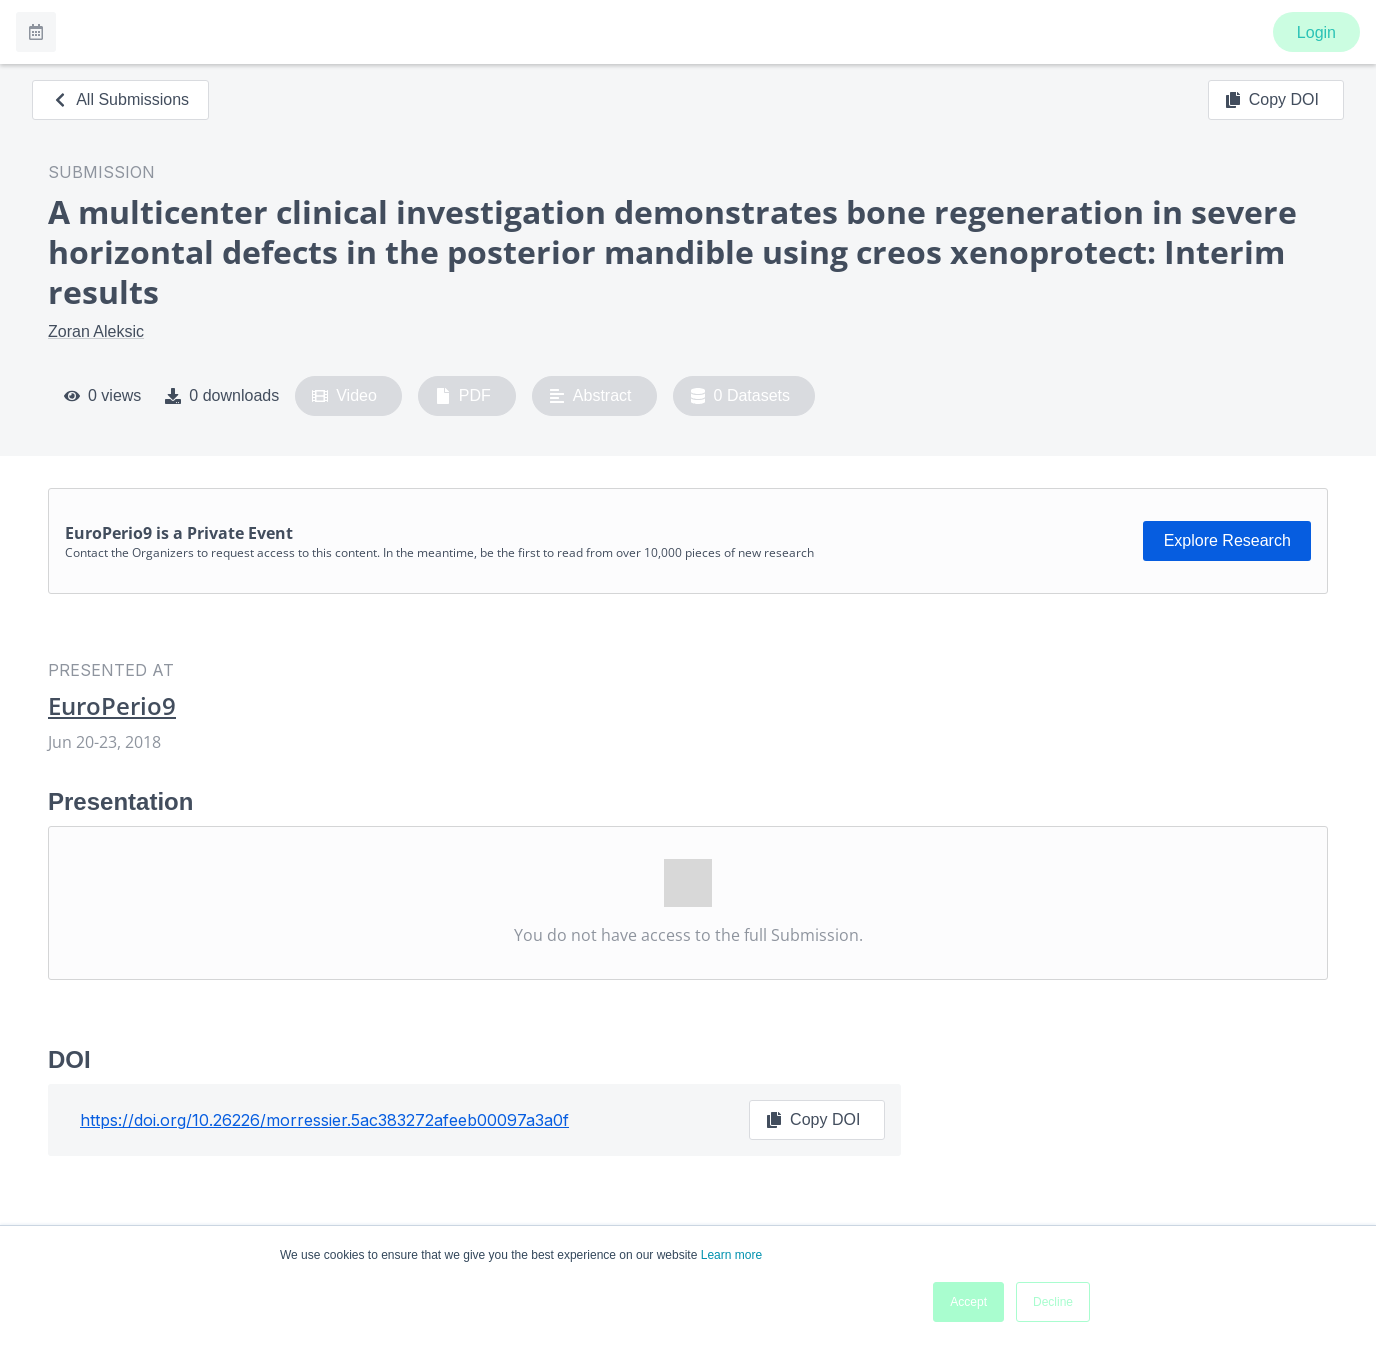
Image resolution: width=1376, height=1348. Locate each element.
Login (1316, 32)
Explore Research (1227, 540)
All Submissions (120, 99)
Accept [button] (968, 1302)
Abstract (590, 396)
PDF (463, 396)
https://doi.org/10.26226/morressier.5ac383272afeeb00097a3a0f (324, 1120)
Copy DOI (1272, 100)
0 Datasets (740, 396)
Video (344, 396)
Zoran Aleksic (96, 331)
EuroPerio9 (112, 706)
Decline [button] (1053, 1302)
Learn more (731, 1255)
